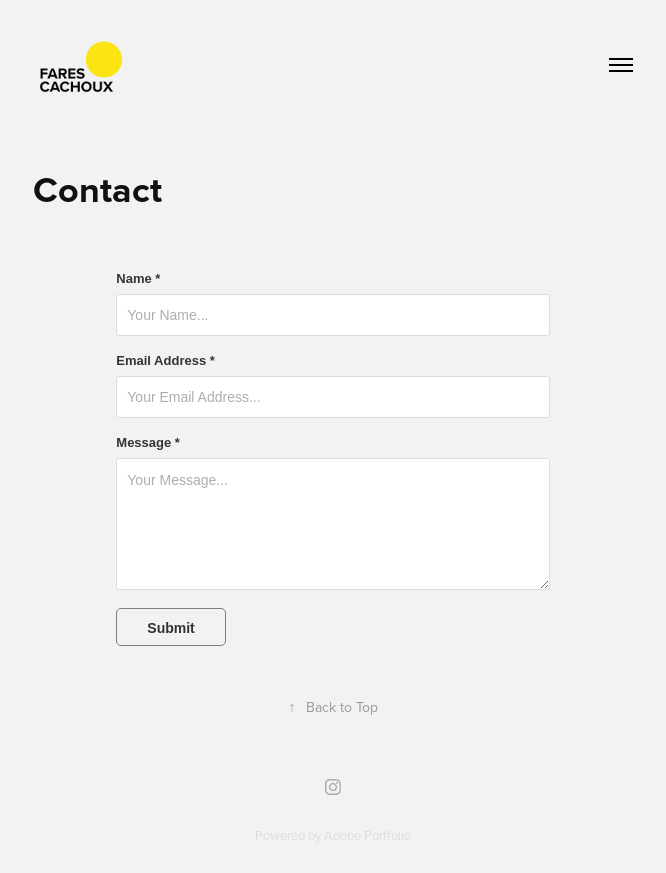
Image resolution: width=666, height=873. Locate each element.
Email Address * (165, 361)
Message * (148, 443)
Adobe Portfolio (367, 835)
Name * (138, 279)
